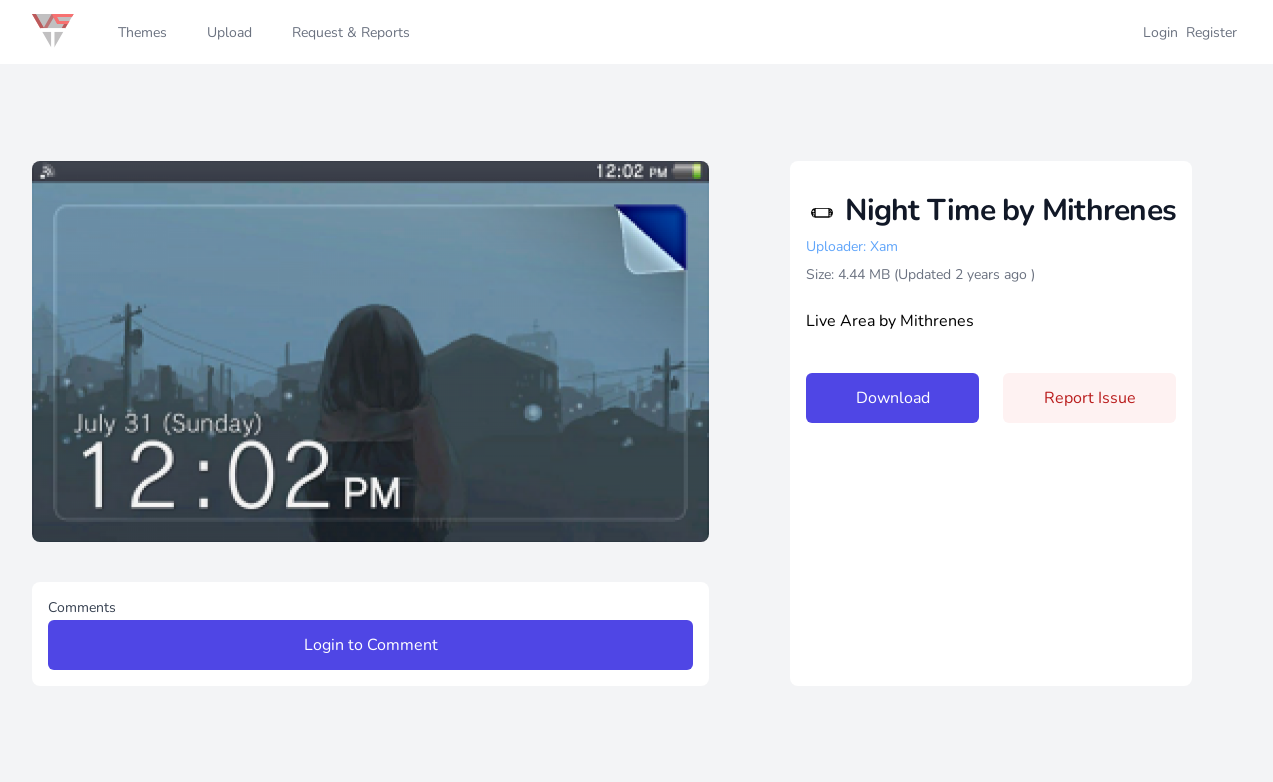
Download (893, 398)
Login (1160, 32)
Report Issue (1090, 398)
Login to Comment (371, 645)
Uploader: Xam (852, 246)
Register (1211, 32)
